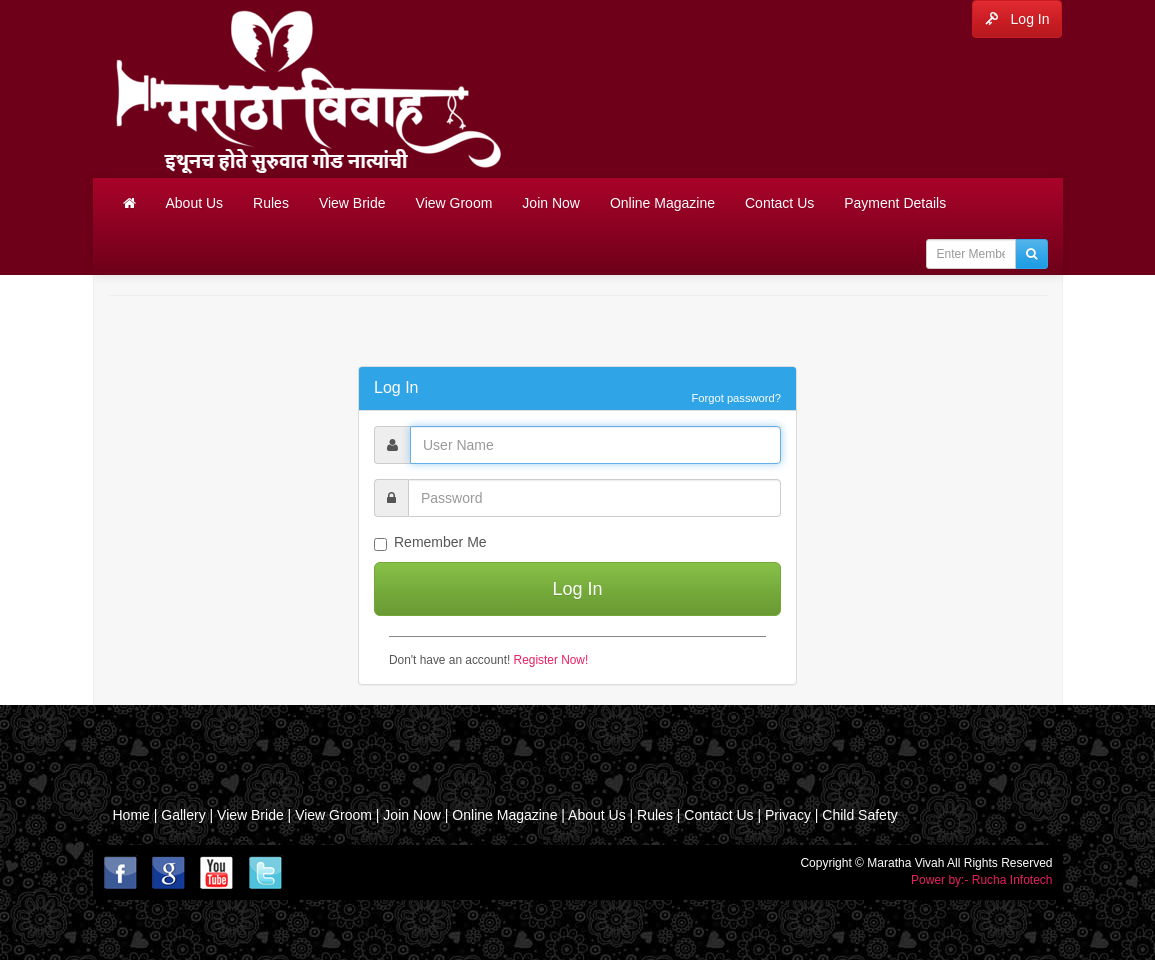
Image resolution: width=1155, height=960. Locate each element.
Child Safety (859, 815)
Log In (1017, 19)
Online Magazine (662, 203)
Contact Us (779, 203)
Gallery (185, 815)
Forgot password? (736, 398)
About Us (195, 203)
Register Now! (551, 660)
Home (131, 815)
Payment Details (895, 203)
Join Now (551, 203)
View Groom (454, 203)
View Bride (352, 203)
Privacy (788, 815)
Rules (271, 203)
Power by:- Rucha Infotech (981, 880)
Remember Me (430, 542)
